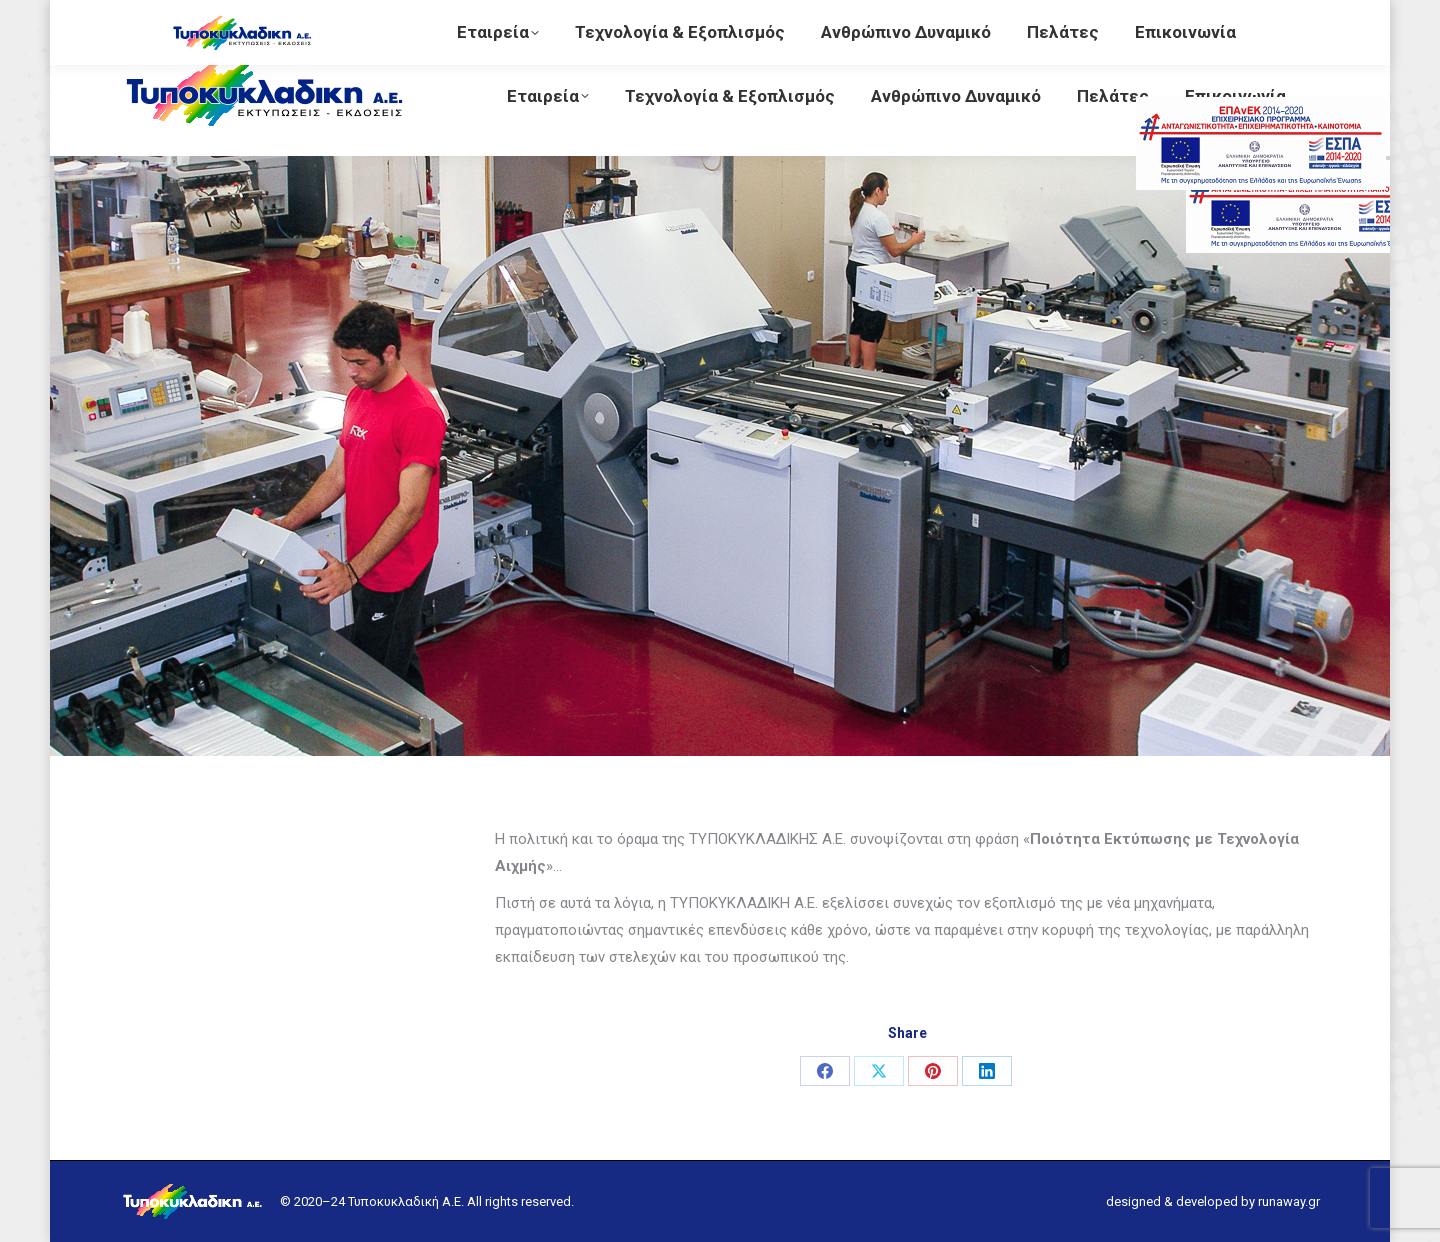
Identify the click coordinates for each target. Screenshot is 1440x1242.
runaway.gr (1289, 1201)
